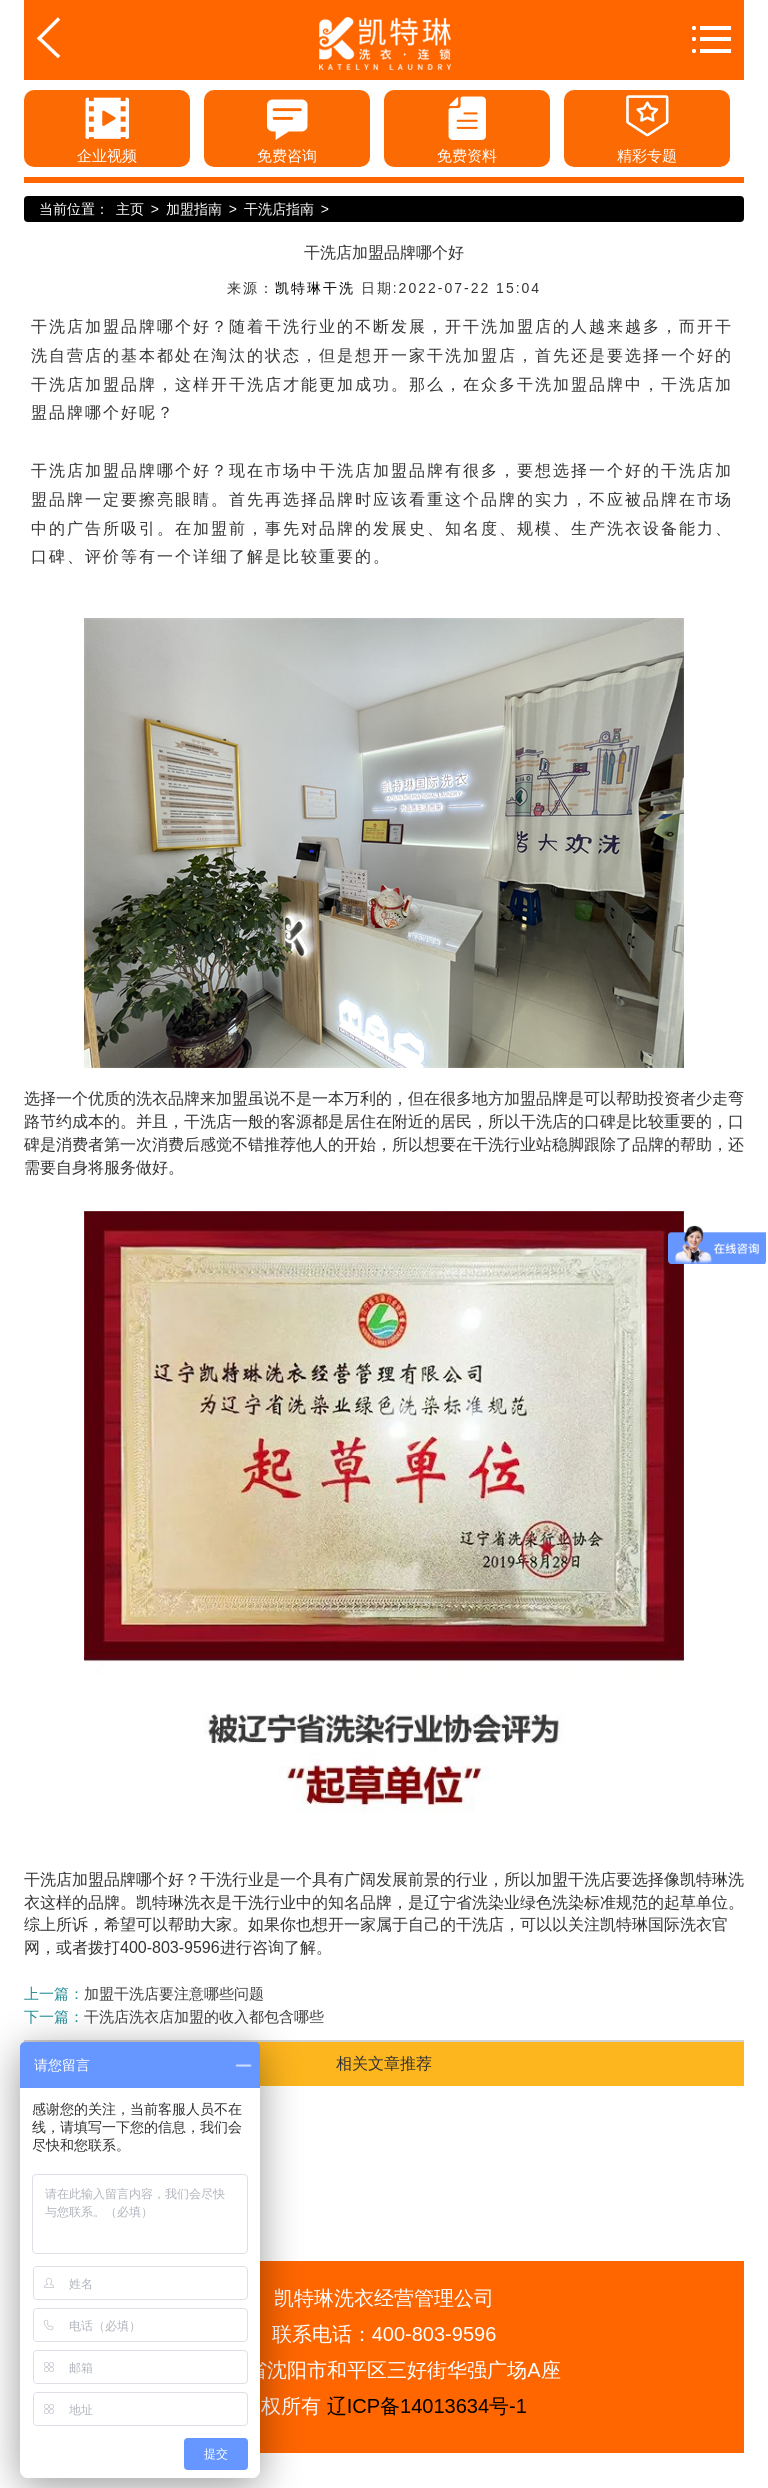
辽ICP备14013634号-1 (427, 2406)
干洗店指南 (279, 209)
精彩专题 (647, 127)
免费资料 (467, 127)
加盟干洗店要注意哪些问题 (174, 1993)
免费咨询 (287, 127)
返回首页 (81, 38)
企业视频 (107, 127)
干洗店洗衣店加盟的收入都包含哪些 (204, 2016)
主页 (130, 209)
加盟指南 (194, 209)
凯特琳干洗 (315, 288)
